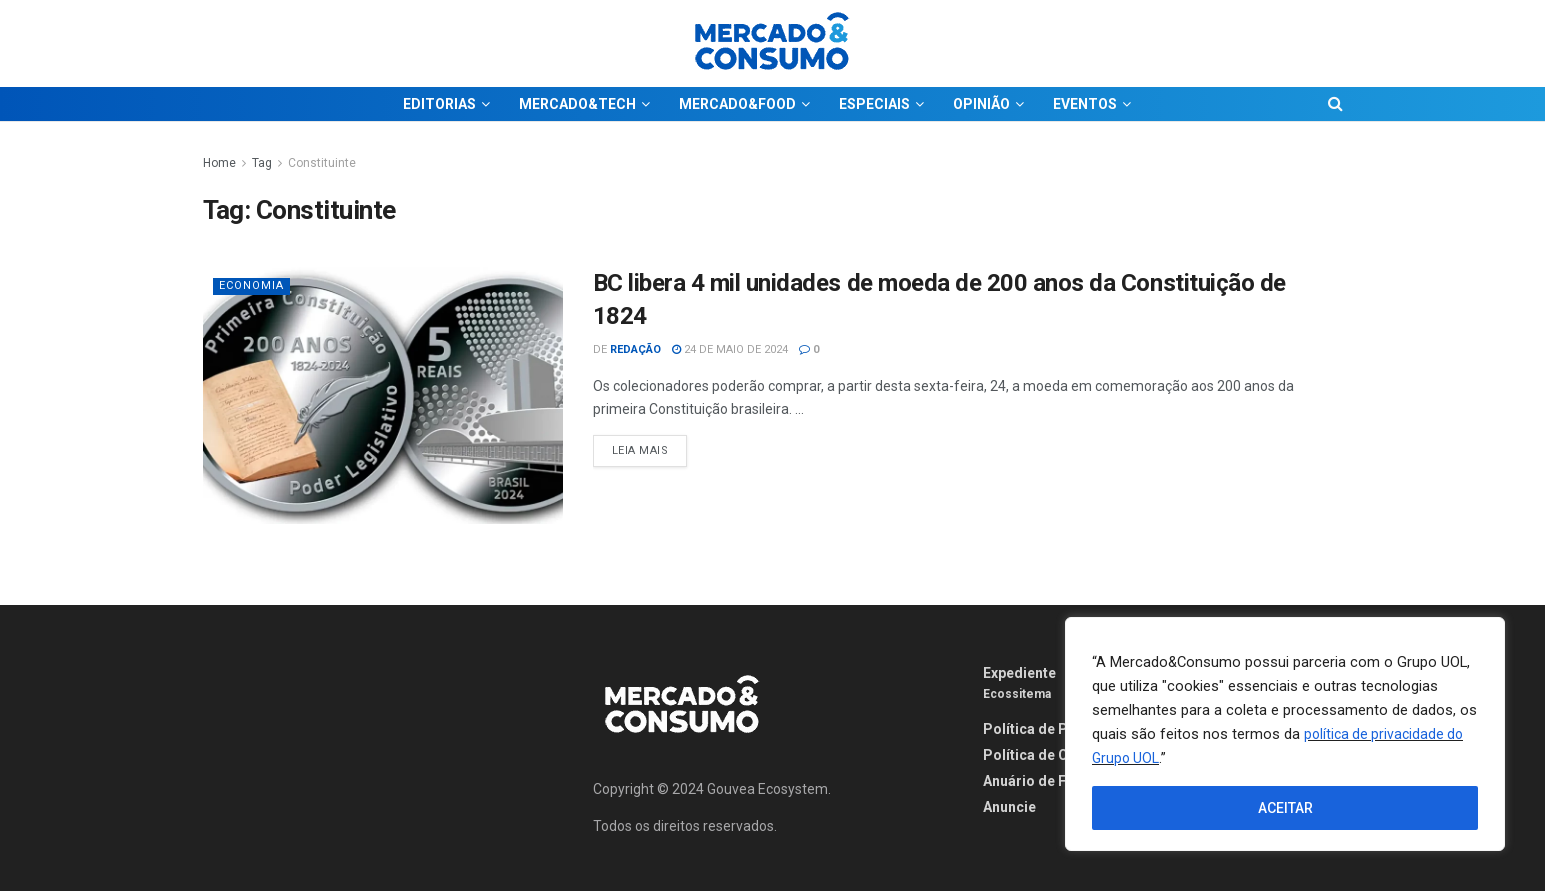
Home (219, 163)
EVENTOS (1085, 104)
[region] (1285, 734)
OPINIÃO (981, 104)
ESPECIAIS (874, 104)
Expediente (1019, 673)
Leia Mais (650, 446)
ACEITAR (1285, 808)
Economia (251, 285)
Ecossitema (1017, 694)
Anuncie (1009, 807)
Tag (262, 163)
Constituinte (322, 163)
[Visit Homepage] (773, 43)
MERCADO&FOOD (737, 104)
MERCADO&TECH (577, 104)
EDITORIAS (439, 104)
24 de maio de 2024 (730, 349)
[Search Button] (1335, 104)
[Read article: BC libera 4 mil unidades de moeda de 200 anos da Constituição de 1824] (383, 395)
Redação (635, 349)
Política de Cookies (1048, 755)
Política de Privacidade (1061, 729)
